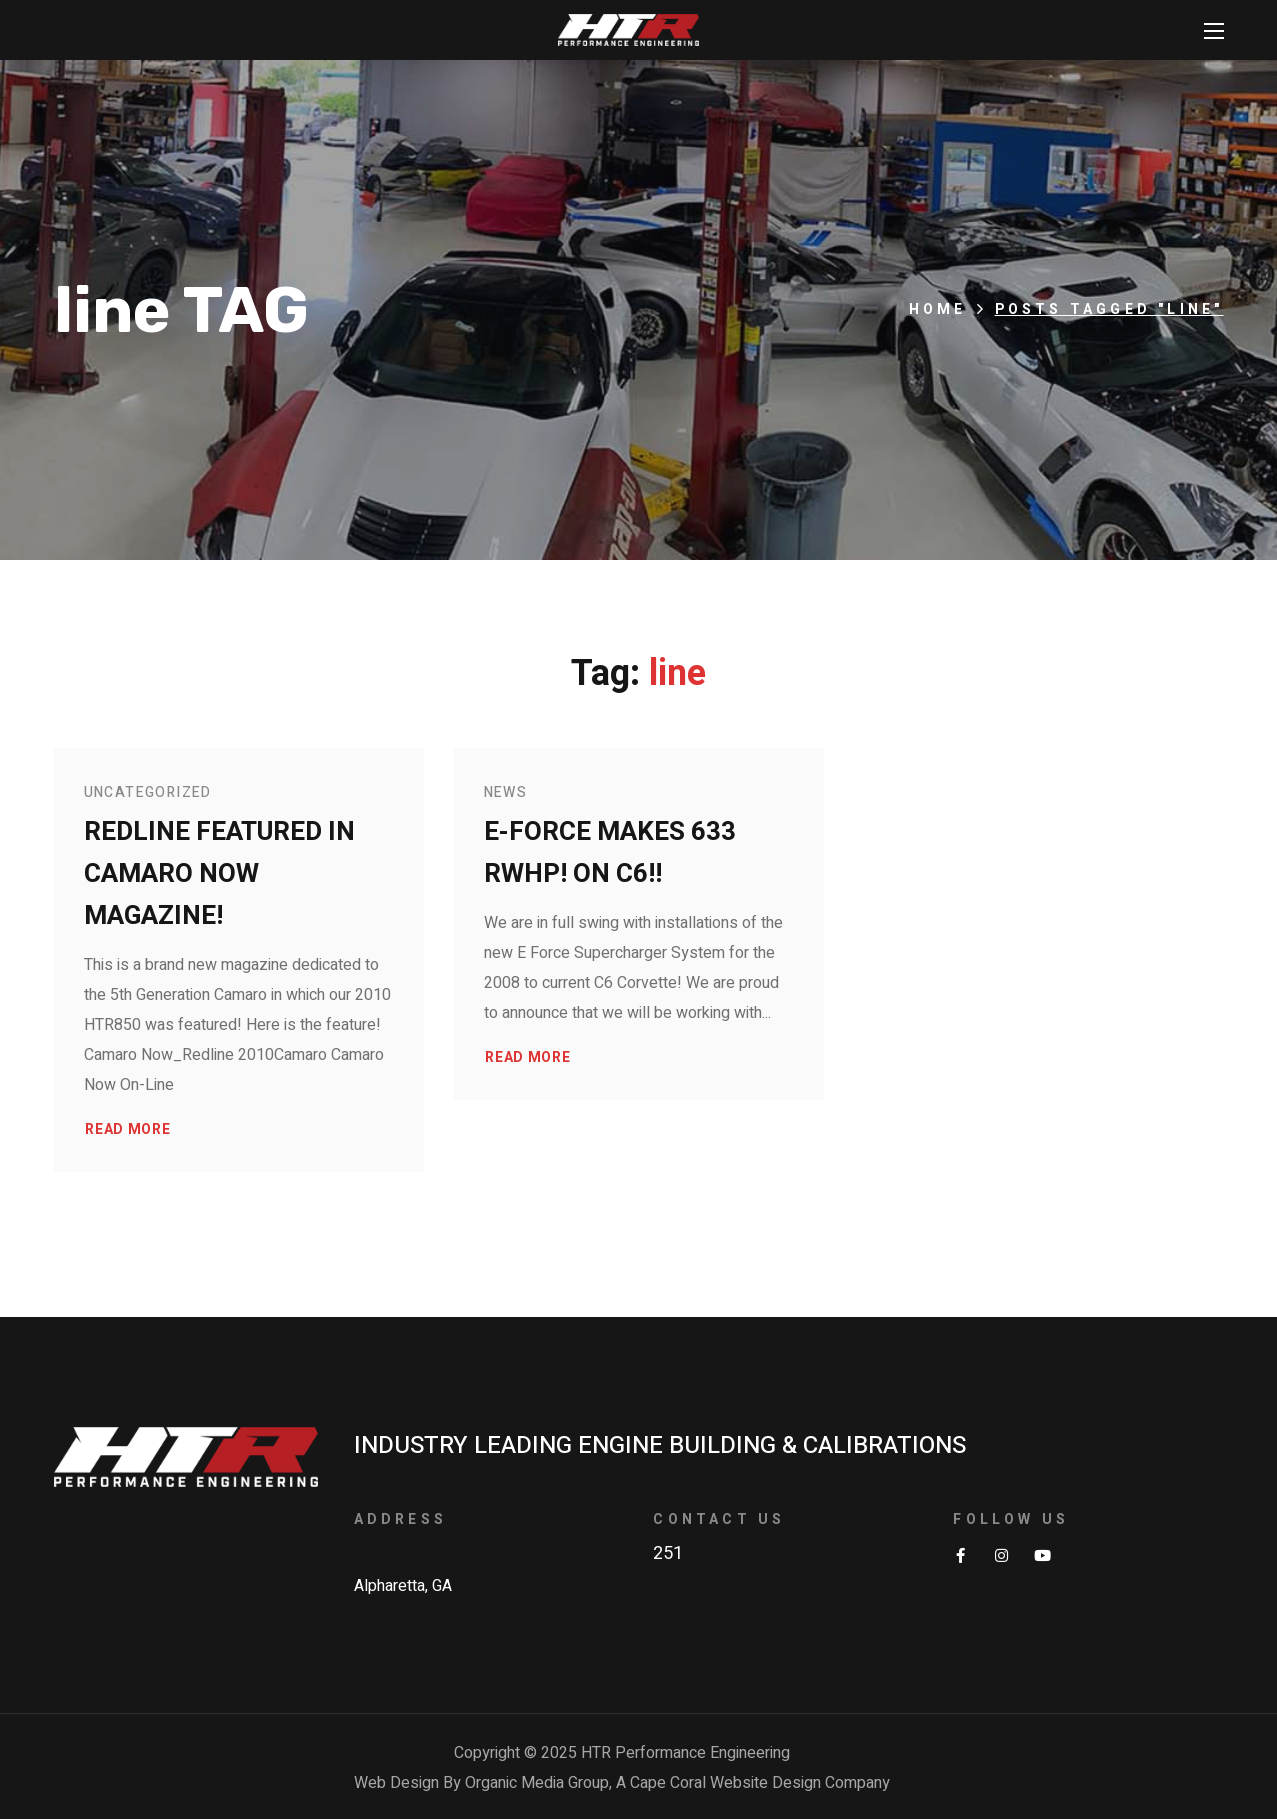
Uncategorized (148, 792)
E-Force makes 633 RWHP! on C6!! (610, 853)
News (506, 792)
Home (938, 309)
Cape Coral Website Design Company (760, 1783)
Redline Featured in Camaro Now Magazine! (219, 874)
